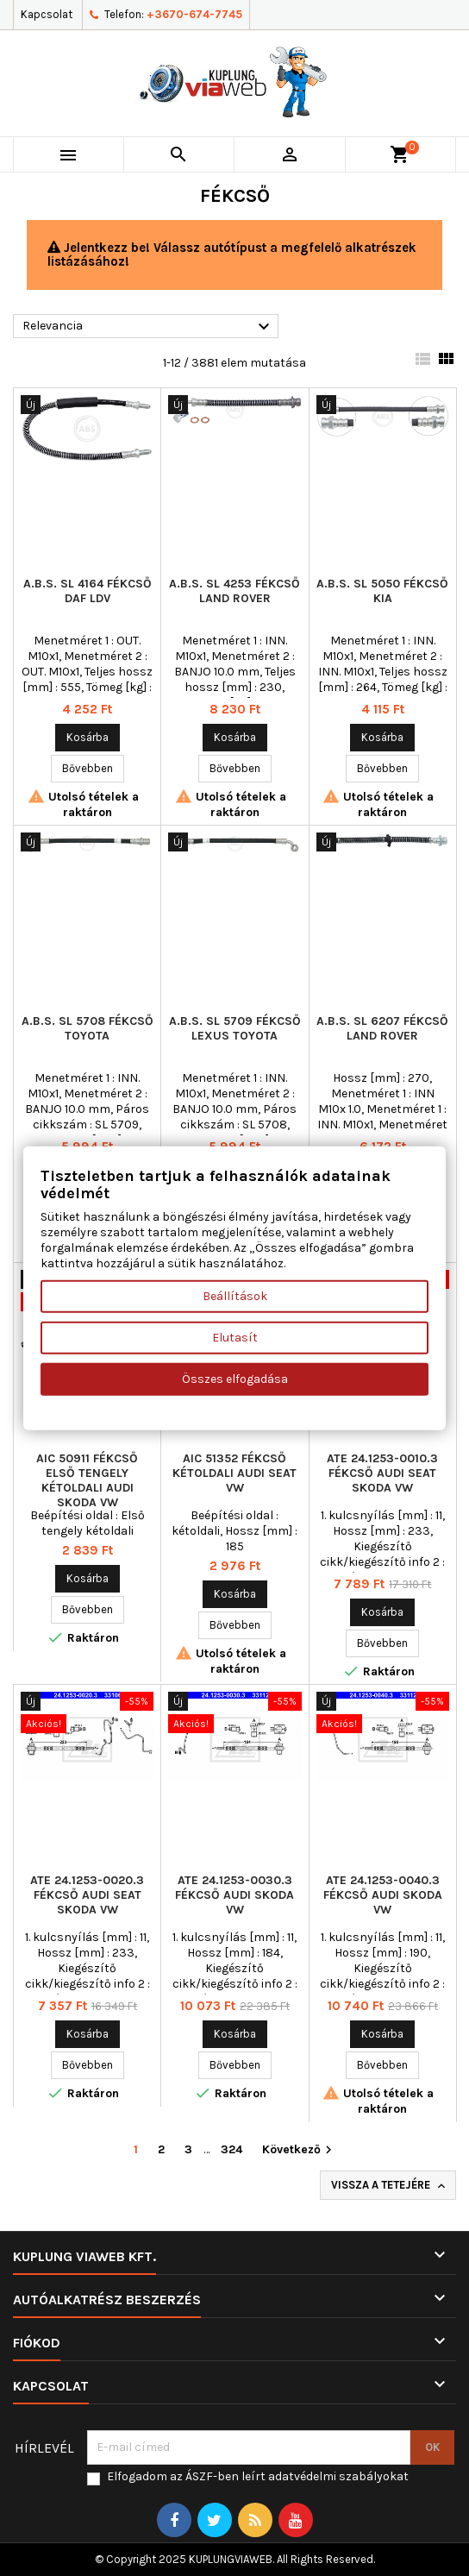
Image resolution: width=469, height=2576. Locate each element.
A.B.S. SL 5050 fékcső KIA (382, 591)
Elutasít (235, 1336)
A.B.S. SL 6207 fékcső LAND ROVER (382, 1028)
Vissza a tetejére (389, 2185)
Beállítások (235, 1295)
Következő (299, 2150)
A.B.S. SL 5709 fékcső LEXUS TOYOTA (235, 1028)
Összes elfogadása (235, 1378)
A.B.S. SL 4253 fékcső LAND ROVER (234, 591)
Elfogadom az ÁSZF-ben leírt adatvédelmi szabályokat (258, 2476)
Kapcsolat (46, 14)
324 (231, 2149)
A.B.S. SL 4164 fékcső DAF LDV (87, 591)
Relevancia (148, 327)
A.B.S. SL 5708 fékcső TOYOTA (87, 1028)
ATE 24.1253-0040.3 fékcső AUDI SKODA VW (382, 1895)
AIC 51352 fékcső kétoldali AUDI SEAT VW (234, 1473)
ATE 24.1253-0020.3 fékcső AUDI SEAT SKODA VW (87, 1895)
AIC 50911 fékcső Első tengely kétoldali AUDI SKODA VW (87, 1480)
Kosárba (87, 737)
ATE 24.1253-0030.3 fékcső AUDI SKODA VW (234, 1895)
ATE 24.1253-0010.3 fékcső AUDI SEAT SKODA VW (382, 1473)
